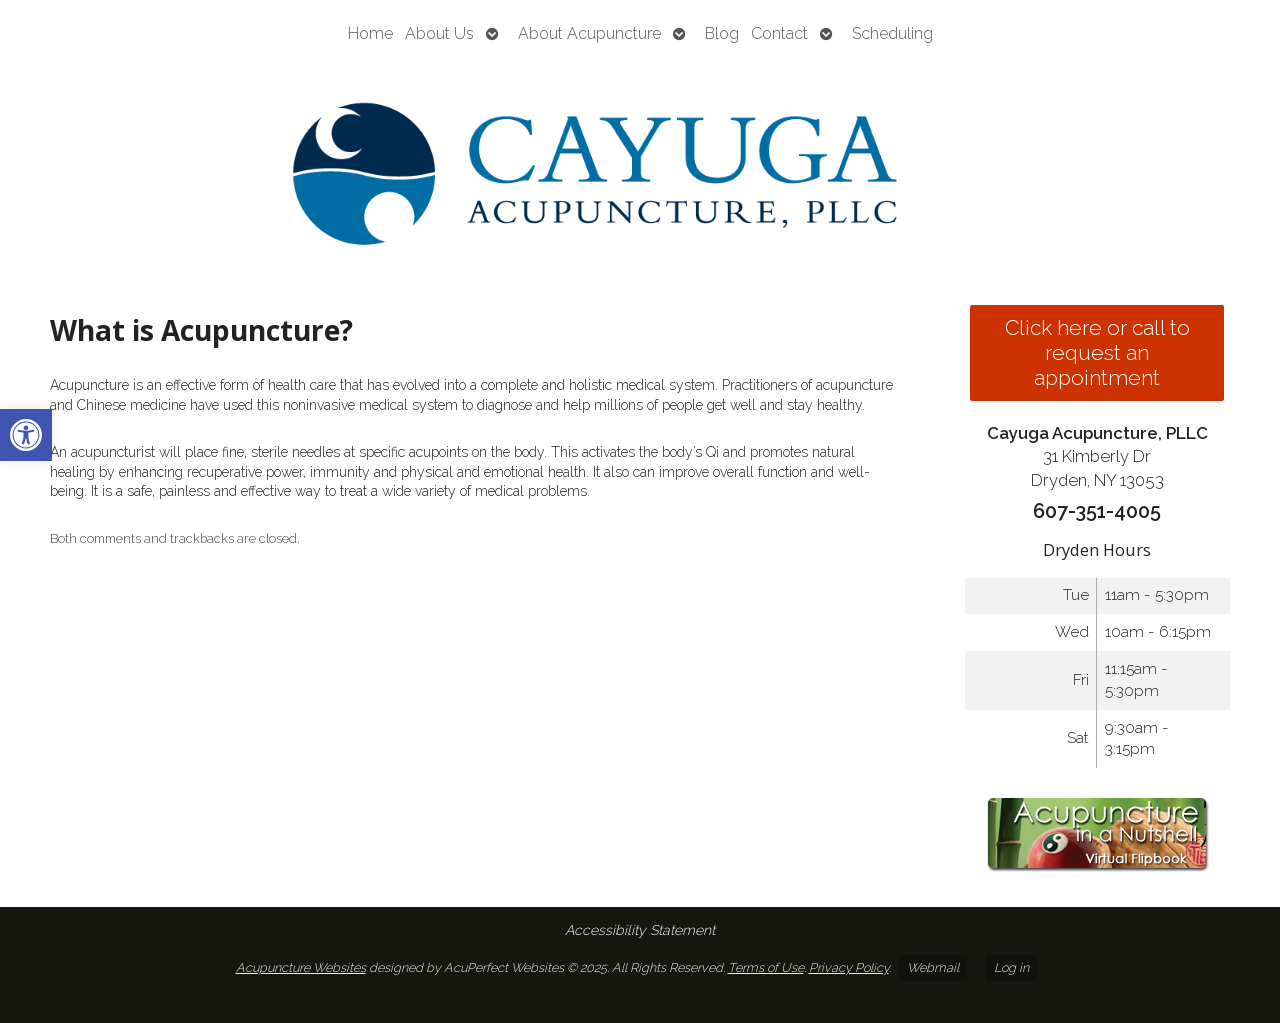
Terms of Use (766, 967)
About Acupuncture (589, 33)
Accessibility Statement (640, 930)
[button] (26, 435)
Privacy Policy (849, 967)
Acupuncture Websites (301, 967)
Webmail (933, 967)
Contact (779, 33)
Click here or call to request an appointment (1097, 352)
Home (370, 33)
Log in (1011, 967)
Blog (722, 33)
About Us (439, 33)
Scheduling (892, 33)
